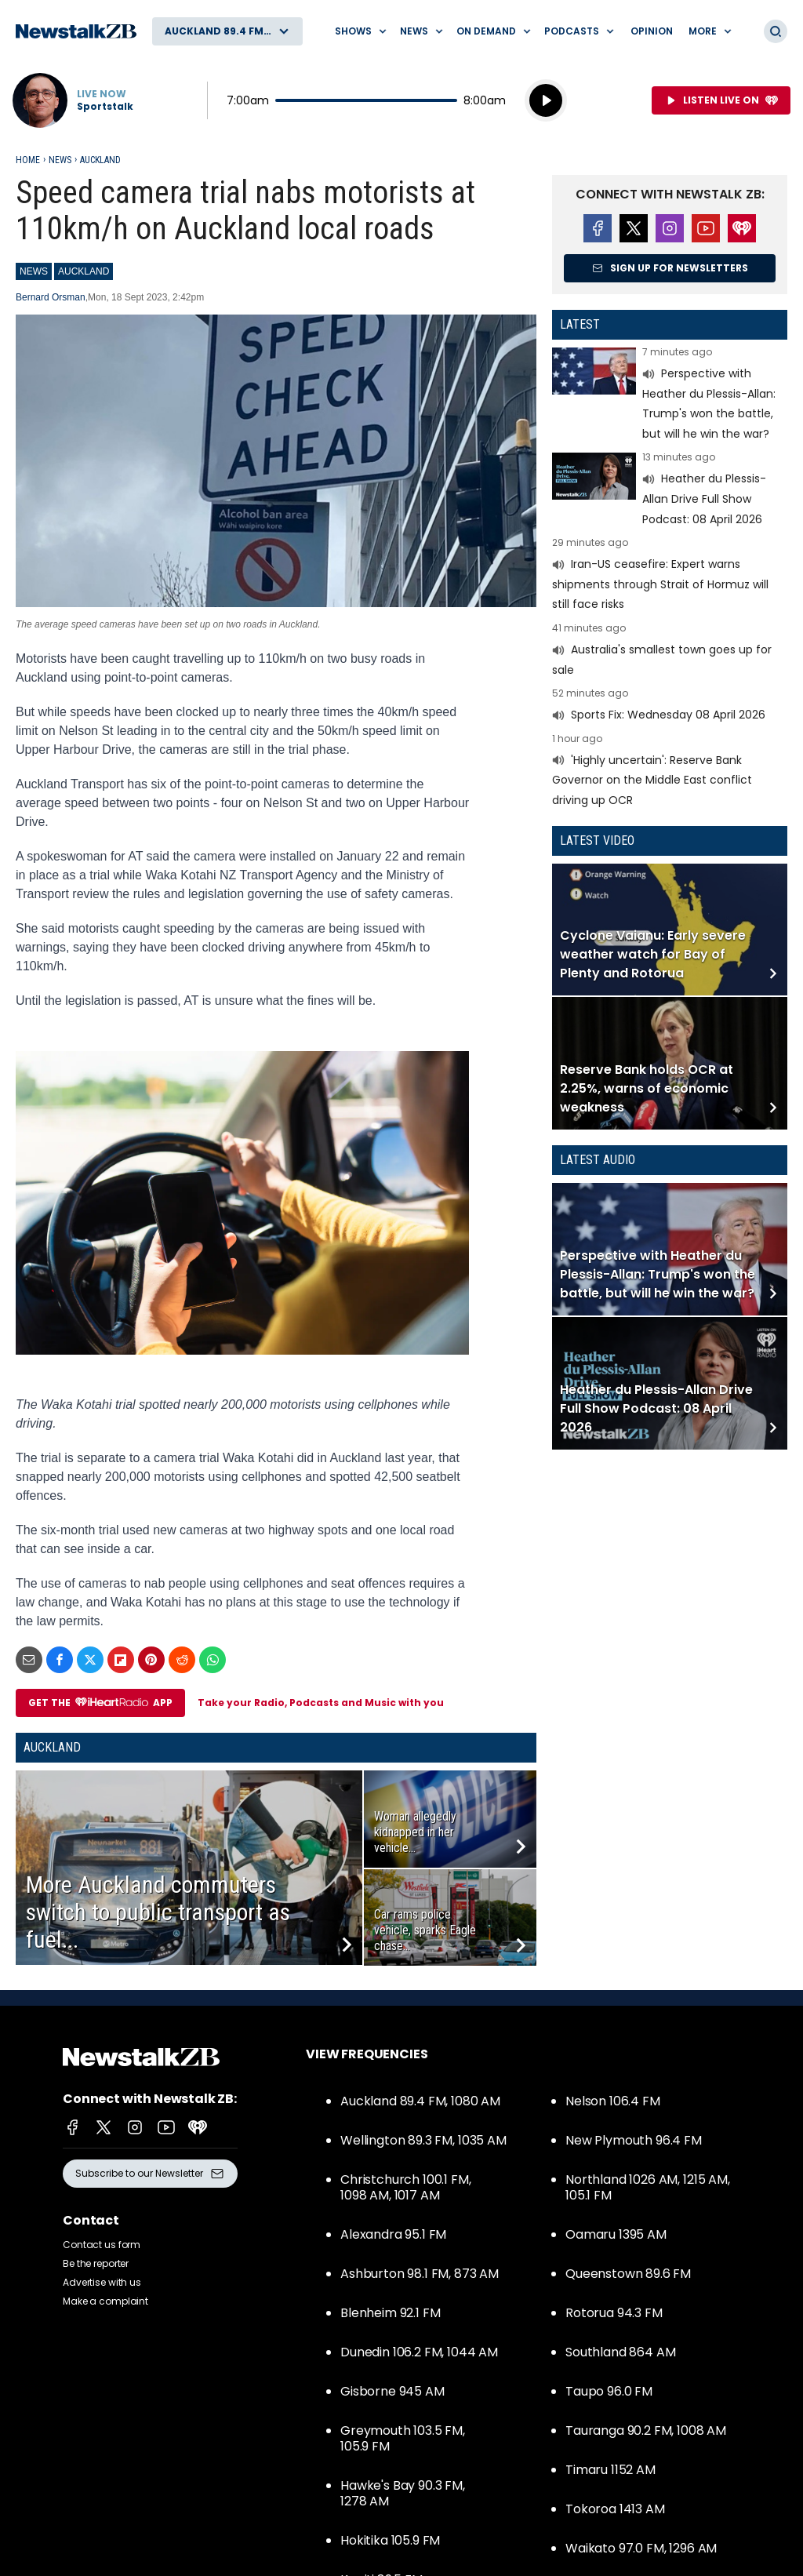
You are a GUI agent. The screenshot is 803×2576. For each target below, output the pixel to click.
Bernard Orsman (50, 297)
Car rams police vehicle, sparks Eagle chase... (425, 1930)
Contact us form (101, 2244)
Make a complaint (105, 2301)
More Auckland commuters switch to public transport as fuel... (158, 1912)
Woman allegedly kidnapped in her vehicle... (415, 1832)
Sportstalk (105, 106)
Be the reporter (96, 2263)
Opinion (651, 31)
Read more (669, 395)
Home (28, 160)
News (60, 160)
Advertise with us (102, 2282)
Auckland (100, 160)
